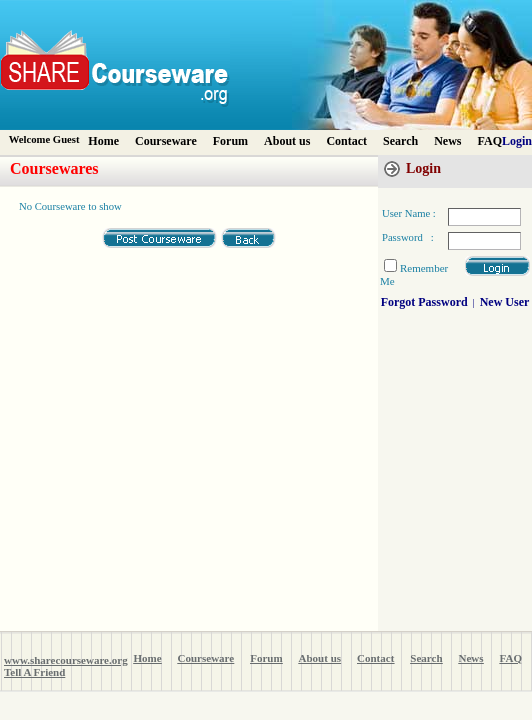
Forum (230, 141)
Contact (346, 141)
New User (505, 302)
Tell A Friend (34, 672)
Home (103, 141)
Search (400, 141)
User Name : (409, 213)
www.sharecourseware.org (66, 660)
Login (517, 141)
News (447, 141)
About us (287, 141)
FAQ (490, 141)
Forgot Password (424, 302)
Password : (408, 237)
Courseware (166, 141)
